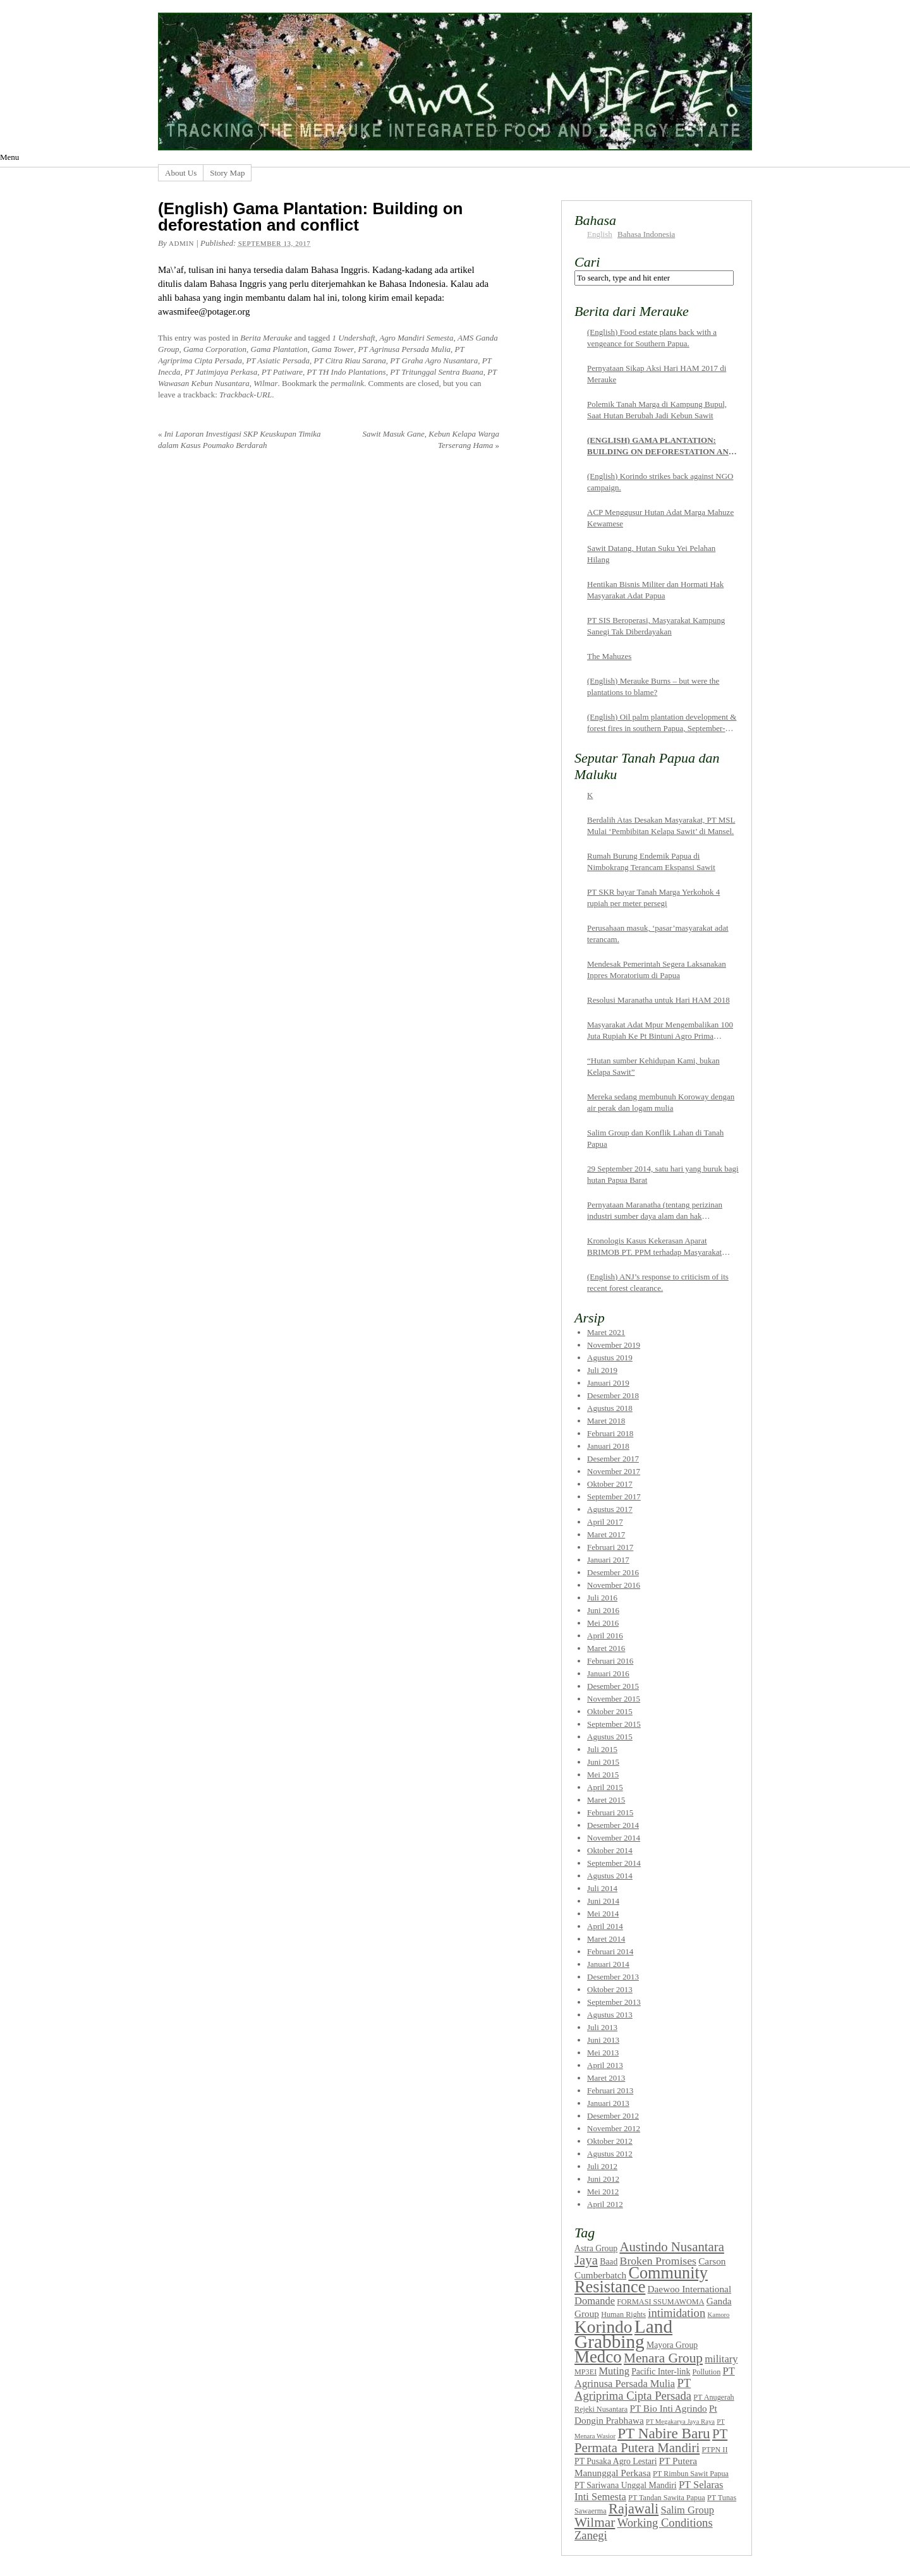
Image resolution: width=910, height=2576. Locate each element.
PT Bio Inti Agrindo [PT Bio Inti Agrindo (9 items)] (668, 2408)
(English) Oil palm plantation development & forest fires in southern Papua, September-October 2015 (661, 723)
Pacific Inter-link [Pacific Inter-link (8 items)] (660, 2371)
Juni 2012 (603, 2179)
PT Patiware (282, 372)
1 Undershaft (353, 337)
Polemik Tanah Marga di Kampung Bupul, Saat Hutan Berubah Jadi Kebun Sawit (657, 409)
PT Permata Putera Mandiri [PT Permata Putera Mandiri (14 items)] (650, 2441)
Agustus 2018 (610, 1408)
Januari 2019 (608, 1383)
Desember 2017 (613, 1458)
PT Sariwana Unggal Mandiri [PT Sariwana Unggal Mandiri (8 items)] (625, 2485)
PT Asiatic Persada (278, 360)
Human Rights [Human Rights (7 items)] (623, 2314)
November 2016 (613, 1585)
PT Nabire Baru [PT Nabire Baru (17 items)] (663, 2433)
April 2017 (605, 1522)
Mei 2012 (603, 2191)
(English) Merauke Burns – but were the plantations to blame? (653, 686)
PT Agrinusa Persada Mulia (404, 349)
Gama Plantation (279, 349)
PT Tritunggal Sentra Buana (436, 372)
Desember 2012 (613, 2115)
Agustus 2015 (610, 1736)
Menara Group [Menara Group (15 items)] (663, 2358)
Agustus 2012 (610, 2153)
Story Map (227, 173)
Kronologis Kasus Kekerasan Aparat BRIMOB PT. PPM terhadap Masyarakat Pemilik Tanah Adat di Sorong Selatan (654, 1247)
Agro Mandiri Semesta (416, 337)
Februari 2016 (610, 1661)
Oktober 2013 (610, 1989)
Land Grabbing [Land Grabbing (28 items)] (623, 2334)
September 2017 (614, 1496)
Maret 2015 (606, 1800)
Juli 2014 (602, 1888)
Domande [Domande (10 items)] (594, 2301)
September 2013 (614, 2002)
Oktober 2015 (610, 1711)
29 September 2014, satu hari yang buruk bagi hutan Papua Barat (663, 1174)
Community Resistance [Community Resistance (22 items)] (641, 2280)
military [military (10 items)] (721, 2359)
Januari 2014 (608, 1964)
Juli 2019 (602, 1370)
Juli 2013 (602, 2027)
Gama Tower (333, 349)
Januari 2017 (608, 1559)
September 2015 (614, 1724)
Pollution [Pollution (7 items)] (707, 2371)
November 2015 (613, 1698)
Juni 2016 (603, 1610)
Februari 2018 (610, 1433)
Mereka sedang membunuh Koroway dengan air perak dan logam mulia (660, 1102)
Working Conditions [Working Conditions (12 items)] (665, 2522)
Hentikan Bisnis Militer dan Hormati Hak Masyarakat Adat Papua (655, 589)
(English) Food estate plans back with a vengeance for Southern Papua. (652, 337)
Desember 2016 (613, 1572)
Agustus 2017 (610, 1509)
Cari (587, 262)
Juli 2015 (602, 1749)
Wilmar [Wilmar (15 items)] (594, 2522)
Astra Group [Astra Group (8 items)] (595, 2248)
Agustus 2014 (610, 1875)
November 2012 (613, 2128)
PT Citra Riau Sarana (350, 360)
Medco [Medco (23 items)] (598, 2356)
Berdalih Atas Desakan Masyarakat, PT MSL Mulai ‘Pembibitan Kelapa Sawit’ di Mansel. (661, 825)
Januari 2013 (608, 2103)
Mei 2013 (603, 2052)
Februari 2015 (610, 1812)
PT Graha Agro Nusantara (434, 360)
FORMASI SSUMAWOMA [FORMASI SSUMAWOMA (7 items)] (660, 2301)
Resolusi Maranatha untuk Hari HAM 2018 (658, 1000)
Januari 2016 (608, 1673)
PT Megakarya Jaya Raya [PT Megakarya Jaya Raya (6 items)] (680, 2421)
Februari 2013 (610, 2090)
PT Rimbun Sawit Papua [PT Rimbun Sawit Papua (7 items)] (691, 2473)
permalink (347, 383)
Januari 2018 (608, 1446)
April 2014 (605, 1926)
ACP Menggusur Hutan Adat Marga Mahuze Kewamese (660, 517)
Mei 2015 (603, 1774)
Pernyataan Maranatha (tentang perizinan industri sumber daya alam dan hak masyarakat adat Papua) (654, 1211)
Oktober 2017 (610, 1484)
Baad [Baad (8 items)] (608, 2261)
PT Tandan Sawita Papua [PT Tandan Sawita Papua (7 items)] (666, 2497)
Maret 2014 (606, 1939)
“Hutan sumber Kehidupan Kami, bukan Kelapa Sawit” (653, 1066)
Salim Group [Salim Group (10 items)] (687, 2510)
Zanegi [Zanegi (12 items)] (590, 2535)
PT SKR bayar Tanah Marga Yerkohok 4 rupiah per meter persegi (653, 897)
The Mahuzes (609, 656)
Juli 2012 (602, 2166)
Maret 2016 (606, 1648)
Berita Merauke (266, 337)
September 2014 (614, 1863)
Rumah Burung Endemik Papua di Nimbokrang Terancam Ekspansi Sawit (651, 861)
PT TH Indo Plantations (346, 372)
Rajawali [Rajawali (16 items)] (633, 2509)
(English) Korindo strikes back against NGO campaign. (660, 481)
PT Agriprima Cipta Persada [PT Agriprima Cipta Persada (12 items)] (632, 2389)
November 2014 (613, 1837)
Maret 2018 (606, 1420)
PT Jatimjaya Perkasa (221, 372)
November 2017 (613, 1471)
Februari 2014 (610, 1951)
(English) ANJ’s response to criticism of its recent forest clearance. (658, 1282)
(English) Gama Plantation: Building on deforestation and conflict (660, 446)
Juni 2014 (603, 1901)
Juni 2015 (603, 1762)
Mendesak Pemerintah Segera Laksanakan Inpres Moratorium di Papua (656, 969)
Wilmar (265, 383)
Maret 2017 (606, 1534)
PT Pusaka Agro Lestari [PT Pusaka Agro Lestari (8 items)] (615, 2461)
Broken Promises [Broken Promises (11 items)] (658, 2260)
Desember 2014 (613, 1825)
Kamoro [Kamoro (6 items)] (718, 2314)
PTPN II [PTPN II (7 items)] (714, 2449)
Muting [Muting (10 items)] (613, 2371)
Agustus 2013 (610, 2014)
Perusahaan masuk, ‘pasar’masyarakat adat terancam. (658, 933)
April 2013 (605, 2065)
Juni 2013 (603, 2040)
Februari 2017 (610, 1547)
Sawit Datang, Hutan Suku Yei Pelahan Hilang (651, 553)
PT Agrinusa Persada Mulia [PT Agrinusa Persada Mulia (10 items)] (654, 2377)
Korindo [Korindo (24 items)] (603, 2327)
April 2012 (605, 2204)
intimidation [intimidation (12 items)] (676, 2312)
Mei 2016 (603, 1623)
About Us (181, 173)
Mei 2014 (603, 1913)
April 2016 (605, 1635)
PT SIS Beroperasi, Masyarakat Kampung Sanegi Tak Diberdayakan (656, 625)
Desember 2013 (613, 1976)
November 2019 (613, 1345)
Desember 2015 (613, 1686)
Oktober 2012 (610, 2141)
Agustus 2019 (610, 1357)
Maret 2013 (606, 2078)
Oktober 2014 (610, 1850)
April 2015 (605, 1787)
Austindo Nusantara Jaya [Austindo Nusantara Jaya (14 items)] (649, 2253)
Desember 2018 (613, 1395)
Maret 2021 (606, 1332)
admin (181, 243)
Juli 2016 (602, 1597)
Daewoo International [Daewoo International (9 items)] (690, 2288)
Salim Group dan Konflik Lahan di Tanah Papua (655, 1138)
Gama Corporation (214, 349)
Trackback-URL (245, 394)
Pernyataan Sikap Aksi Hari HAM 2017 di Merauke (656, 373)
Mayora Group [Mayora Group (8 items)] (672, 2345)
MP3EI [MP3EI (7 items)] (585, 2371)
